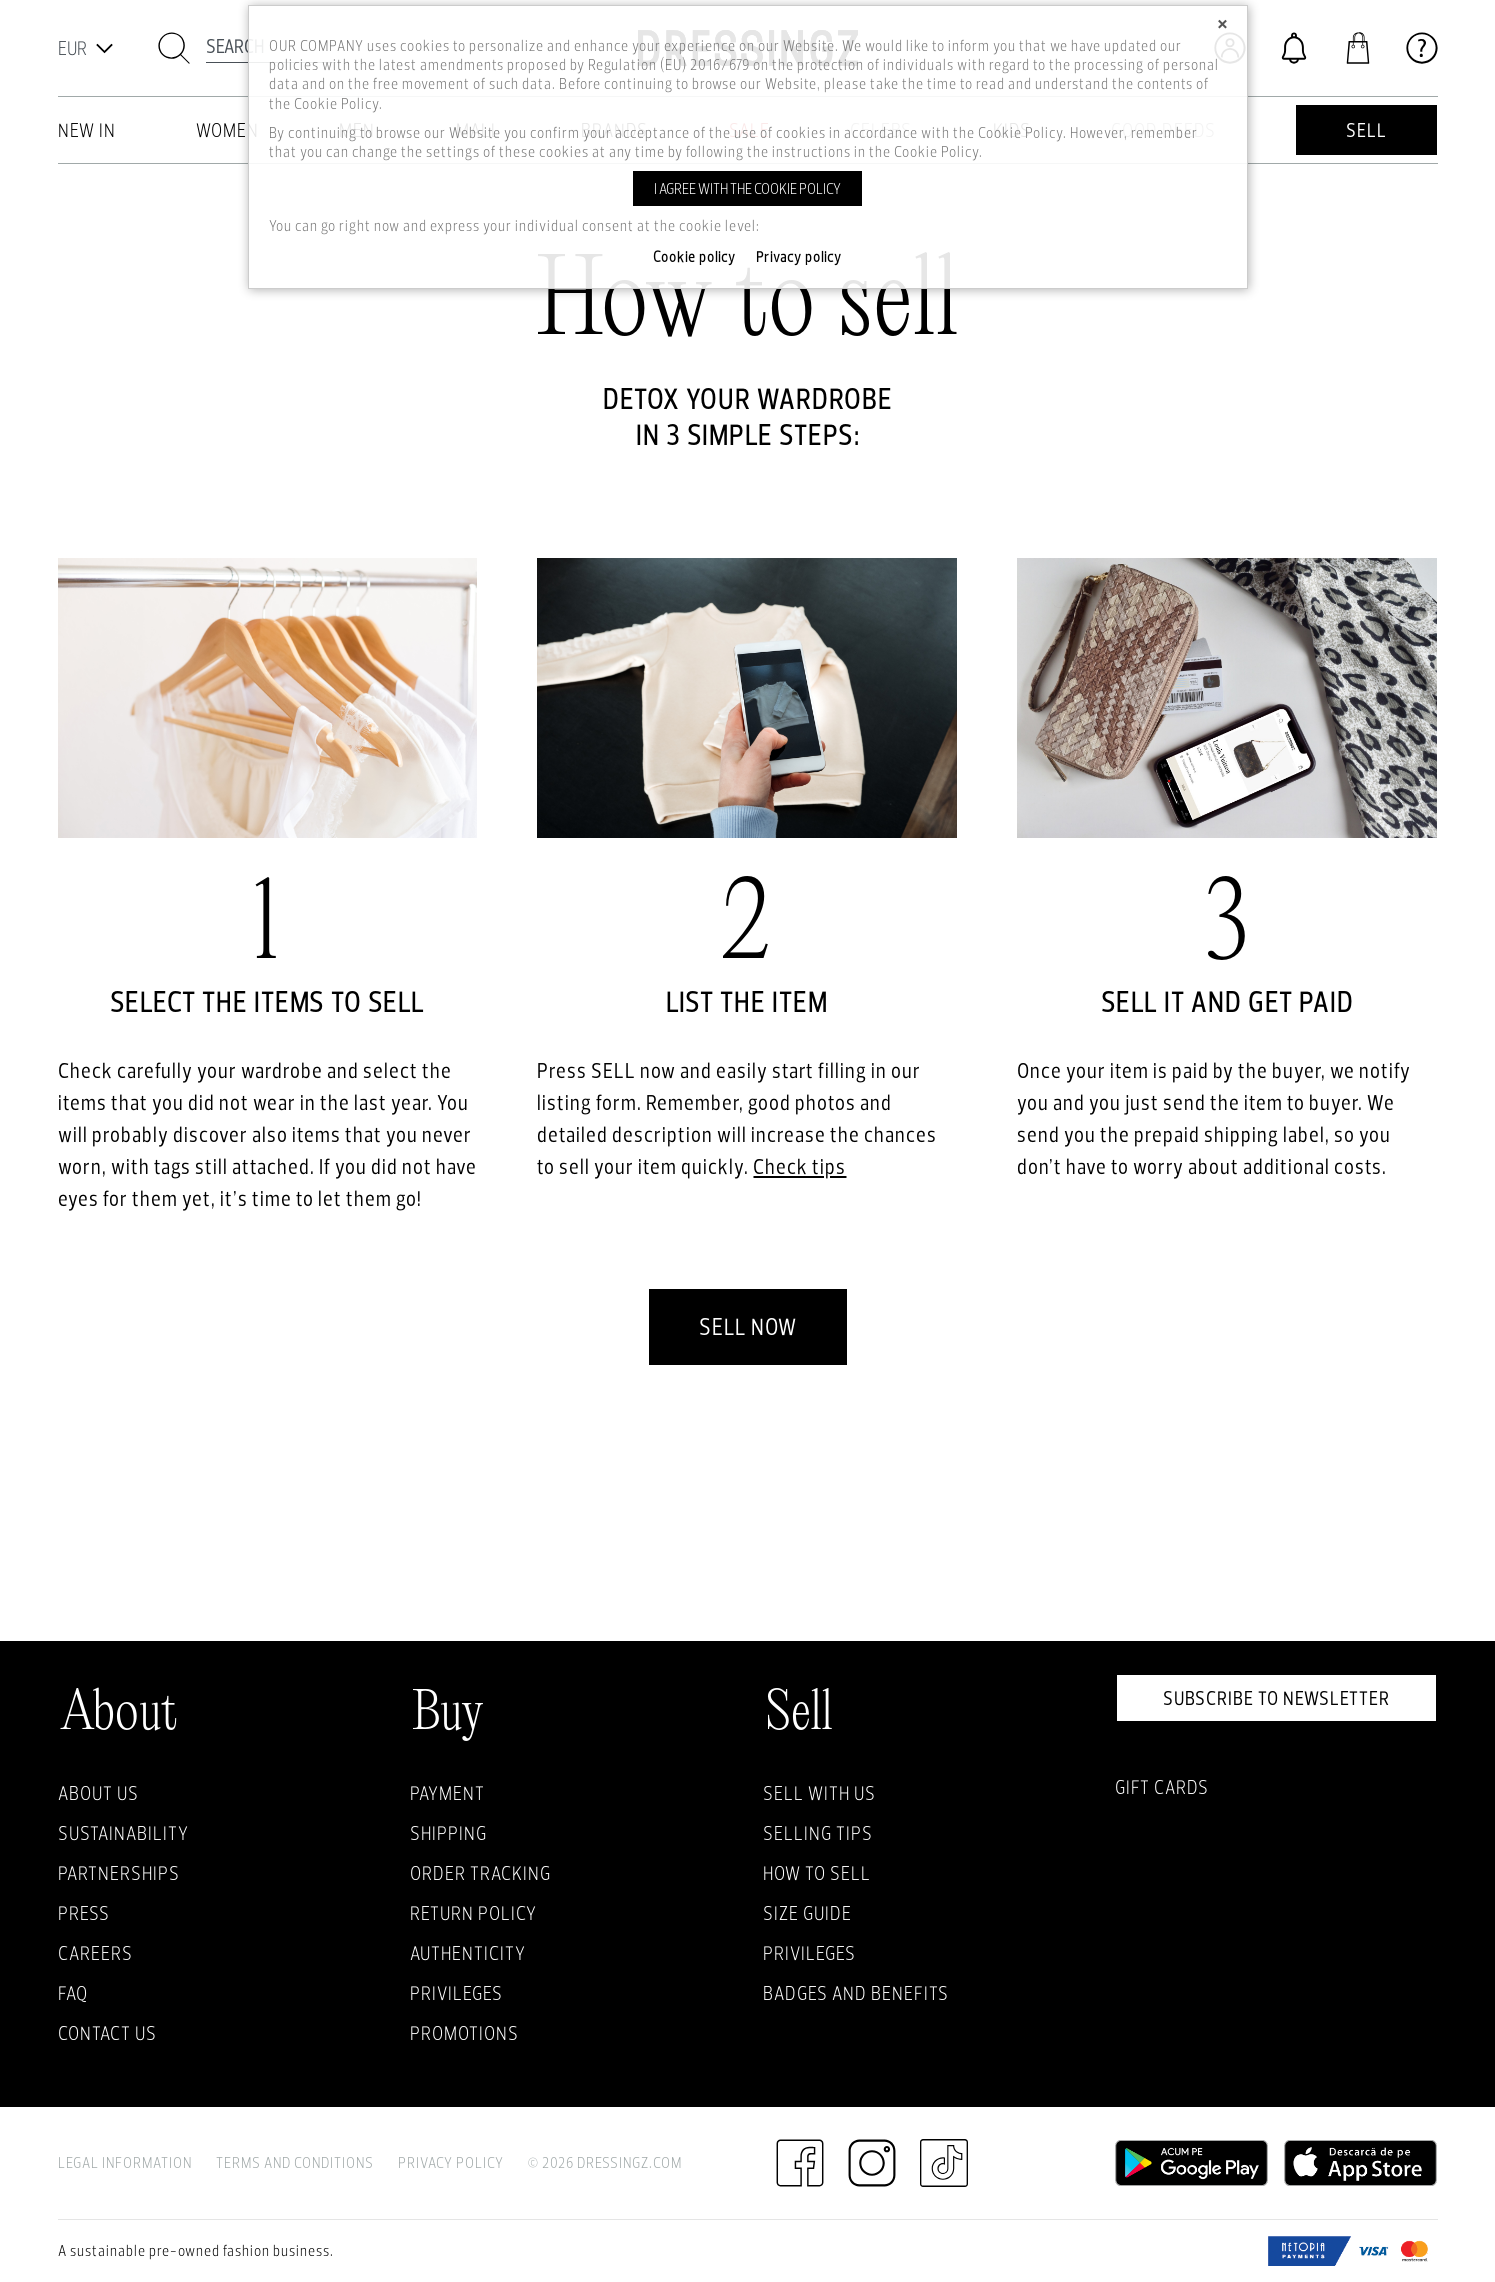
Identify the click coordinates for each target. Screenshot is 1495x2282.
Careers (95, 1953)
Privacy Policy (451, 2162)
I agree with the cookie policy (747, 188)
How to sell (817, 1873)
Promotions (464, 2033)
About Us (98, 1793)
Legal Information (125, 2162)
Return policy (473, 1913)
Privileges (456, 1993)
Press (84, 1913)
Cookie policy (694, 257)
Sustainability (123, 1833)
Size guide (807, 1913)
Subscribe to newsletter (1276, 1698)
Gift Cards (1162, 1787)
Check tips (799, 1166)
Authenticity (468, 1953)
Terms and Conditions (295, 2162)
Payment (447, 1793)
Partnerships (119, 1873)
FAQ (73, 1993)
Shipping (448, 1833)
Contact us (107, 2033)
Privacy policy (799, 257)
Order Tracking (480, 1873)
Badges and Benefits (856, 1993)
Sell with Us (819, 1793)
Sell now (748, 1326)
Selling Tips (818, 1833)
